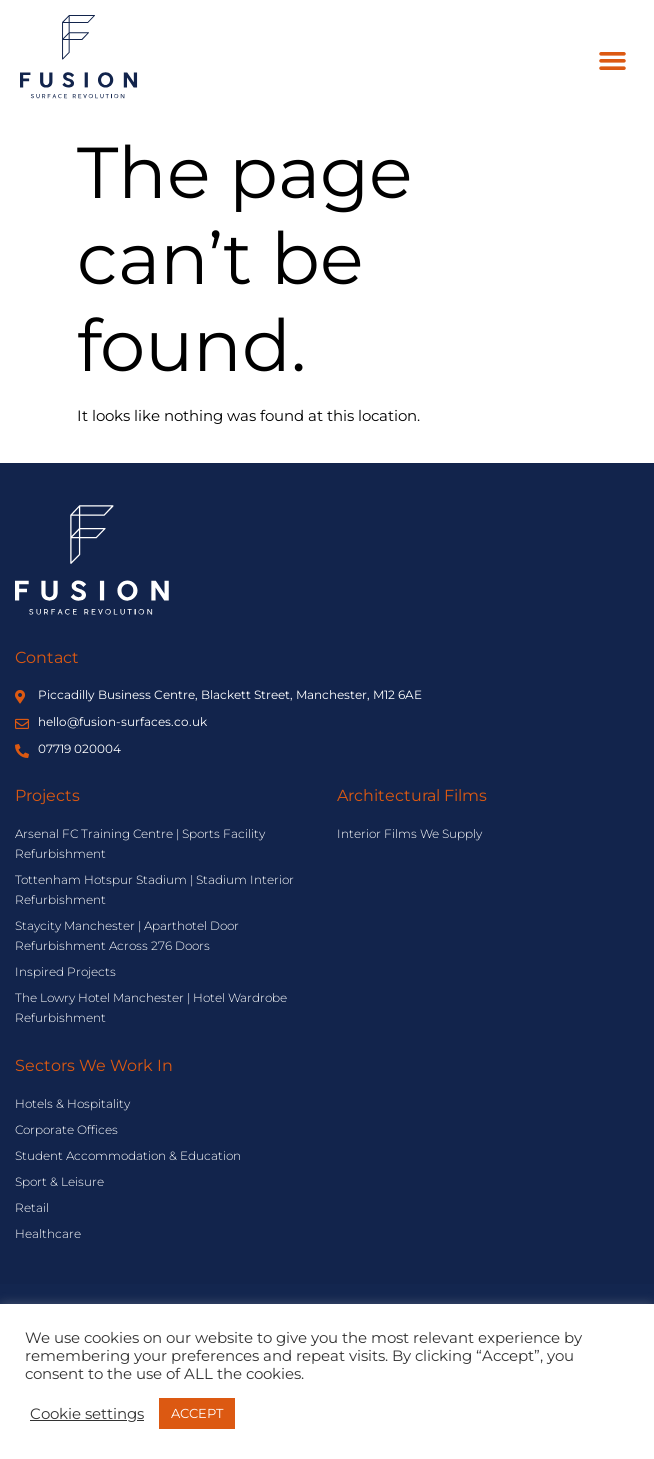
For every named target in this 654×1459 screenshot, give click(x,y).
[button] (613, 61)
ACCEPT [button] (197, 1413)
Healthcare (48, 1233)
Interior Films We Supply (409, 833)
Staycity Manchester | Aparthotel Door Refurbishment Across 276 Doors (127, 935)
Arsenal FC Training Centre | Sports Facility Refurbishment (140, 843)
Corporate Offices (66, 1129)
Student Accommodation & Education (128, 1155)
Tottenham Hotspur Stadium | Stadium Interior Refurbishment (154, 889)
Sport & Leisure (59, 1181)
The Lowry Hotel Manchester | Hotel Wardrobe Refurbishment (151, 1007)
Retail (32, 1207)
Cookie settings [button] (87, 1414)
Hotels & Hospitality (72, 1103)
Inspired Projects (65, 971)
